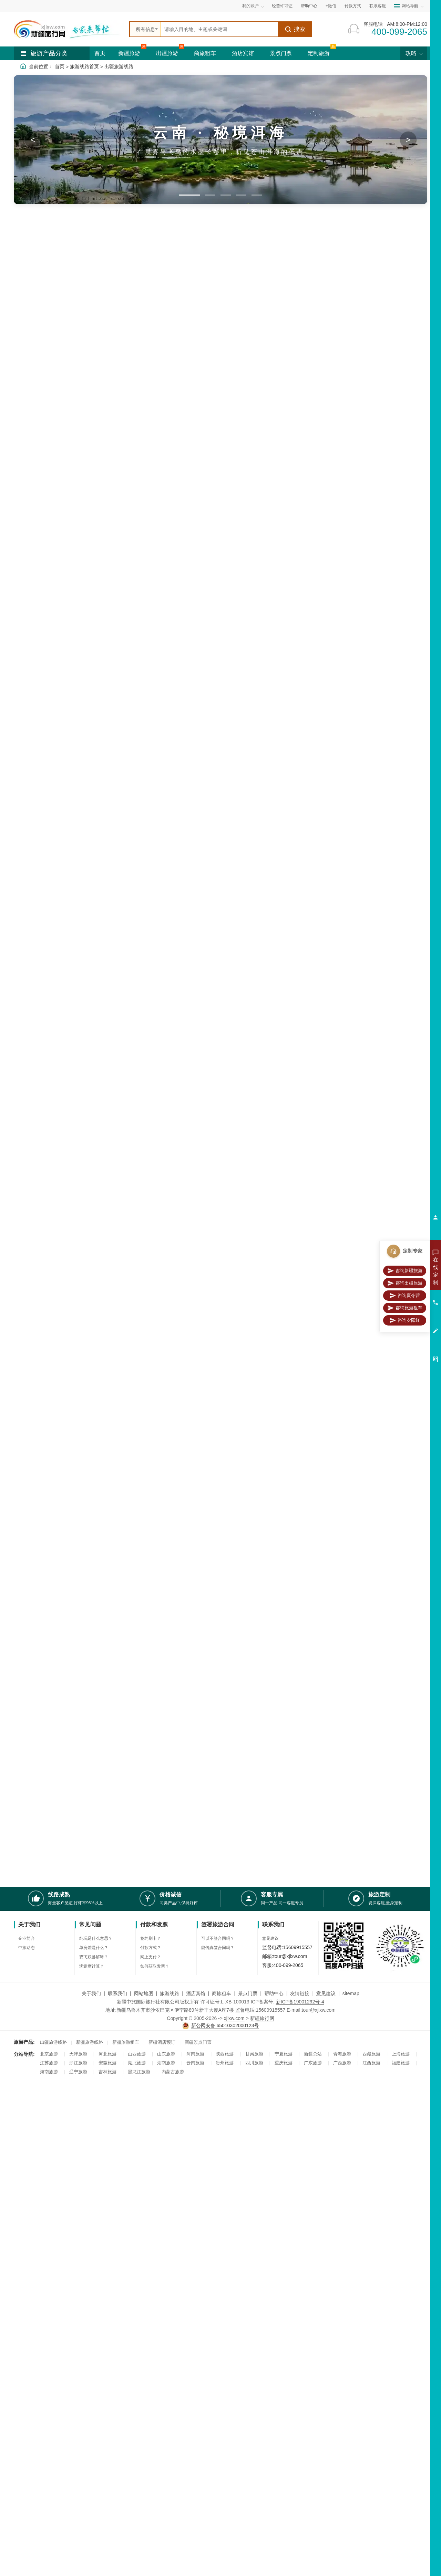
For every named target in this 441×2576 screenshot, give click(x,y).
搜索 (295, 29)
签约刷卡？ (150, 1938)
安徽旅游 (107, 2062)
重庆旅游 (284, 2062)
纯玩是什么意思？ (95, 1938)
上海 (336, 1379)
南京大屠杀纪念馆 (276, 733)
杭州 (45, 445)
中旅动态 (26, 1947)
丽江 (67, 406)
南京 (289, 1379)
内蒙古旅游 (173, 2071)
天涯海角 (72, 397)
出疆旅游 (167, 53)
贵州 (45, 503)
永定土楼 (350, 1635)
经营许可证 (282, 5)
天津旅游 (78, 2053)
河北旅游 (107, 2053)
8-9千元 (26, 564)
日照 (45, 483)
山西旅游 (137, 2053)
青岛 (23, 483)
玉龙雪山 (50, 426)
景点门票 (281, 53)
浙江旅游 (78, 2062)
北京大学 (278, 606)
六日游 (25, 524)
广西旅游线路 (55, 1121)
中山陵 (361, 606)
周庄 (320, 1379)
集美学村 (383, 606)
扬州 (367, 1379)
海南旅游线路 (55, 987)
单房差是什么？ (93, 1947)
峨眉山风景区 (349, 862)
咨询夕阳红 (404, 1320)
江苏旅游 (49, 2062)
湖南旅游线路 (55, 1504)
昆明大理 (399, 733)
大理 (45, 416)
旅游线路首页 (84, 66)
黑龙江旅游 (139, 2071)
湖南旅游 (166, 2062)
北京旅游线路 (55, 1249)
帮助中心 (309, 5)
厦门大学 (374, 1635)
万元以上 (61, 564)
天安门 (300, 606)
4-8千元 (59, 554)
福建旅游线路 (55, 1632)
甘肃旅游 (254, 2053)
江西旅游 (371, 2062)
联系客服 (377, 5)
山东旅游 (166, 2053)
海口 (358, 989)
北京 (67, 483)
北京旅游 (49, 2053)
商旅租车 (205, 53)
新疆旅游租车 (125, 2042)
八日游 (69, 524)
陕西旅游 (225, 2053)
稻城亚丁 (399, 862)
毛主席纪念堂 (313, 733)
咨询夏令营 (404, 1295)
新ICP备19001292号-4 (300, 2001)
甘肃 (67, 503)
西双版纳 (28, 416)
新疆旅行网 (262, 2018)
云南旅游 (50, 406)
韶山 (403, 606)
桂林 (67, 426)
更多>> (420, 606)
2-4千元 (26, 554)
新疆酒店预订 (161, 2042)
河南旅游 (195, 2053)
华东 (258, 1379)
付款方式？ (150, 1947)
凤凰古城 (399, 1507)
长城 (318, 606)
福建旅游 (401, 2062)
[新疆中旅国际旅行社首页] (69, 29)
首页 (99, 53)
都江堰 (376, 862)
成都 (67, 464)
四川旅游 (50, 464)
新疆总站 (313, 2053)
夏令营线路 (50, 603)
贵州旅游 (225, 2062)
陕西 (23, 503)
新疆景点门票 (198, 2042)
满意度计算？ (91, 1966)
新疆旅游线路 (89, 2042)
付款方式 (353, 5)
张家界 (376, 1507)
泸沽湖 (25, 426)
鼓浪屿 (327, 1635)
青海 (387, 1763)
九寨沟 (25, 474)
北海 (23, 435)
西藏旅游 (371, 2053)
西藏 (23, 493)
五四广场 (339, 606)
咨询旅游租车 (404, 1308)
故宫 (338, 1251)
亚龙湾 (25, 406)
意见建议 (270, 1938)
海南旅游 (49, 2071)
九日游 (25, 533)
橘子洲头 (227, 733)
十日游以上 (51, 533)
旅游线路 (169, 1993)
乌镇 (45, 455)
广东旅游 (313, 2062)
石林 (67, 416)
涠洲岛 (350, 1123)
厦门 (67, 435)
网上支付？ (150, 1957)
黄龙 (45, 474)
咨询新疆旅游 (404, 1270)
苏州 (67, 445)
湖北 (67, 493)
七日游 (47, 524)
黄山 (67, 455)
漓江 (45, 435)
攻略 (414, 53)
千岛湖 (25, 464)
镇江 (23, 455)
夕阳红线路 (50, 731)
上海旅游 (401, 2053)
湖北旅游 (137, 2062)
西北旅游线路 (55, 1760)
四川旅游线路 (55, 859)
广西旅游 (342, 2062)
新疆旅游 (129, 53)
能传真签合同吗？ (217, 1947)
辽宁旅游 (78, 2071)
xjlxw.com (234, 2018)
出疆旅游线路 (118, 66)
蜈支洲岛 (50, 397)
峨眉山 (69, 474)
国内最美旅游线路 (101, 347)
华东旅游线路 (55, 1377)
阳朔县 (370, 1123)
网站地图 (143, 1993)
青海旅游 (342, 2053)
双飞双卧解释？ (93, 1957)
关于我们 (91, 1993)
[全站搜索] (219, 29)
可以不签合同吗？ (217, 1938)
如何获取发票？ (154, 1966)
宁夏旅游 (284, 2053)
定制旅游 (319, 53)
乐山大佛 (343, 733)
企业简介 (26, 1938)
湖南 (45, 493)
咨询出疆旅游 (404, 1283)
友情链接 (299, 1993)
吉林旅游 (107, 2071)
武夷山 (25, 445)
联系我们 (117, 1993)
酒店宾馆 (243, 53)
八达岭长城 (361, 1251)
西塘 (304, 1379)
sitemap (350, 1993)
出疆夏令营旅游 (157, 347)
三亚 (23, 397)
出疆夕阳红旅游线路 (215, 347)
